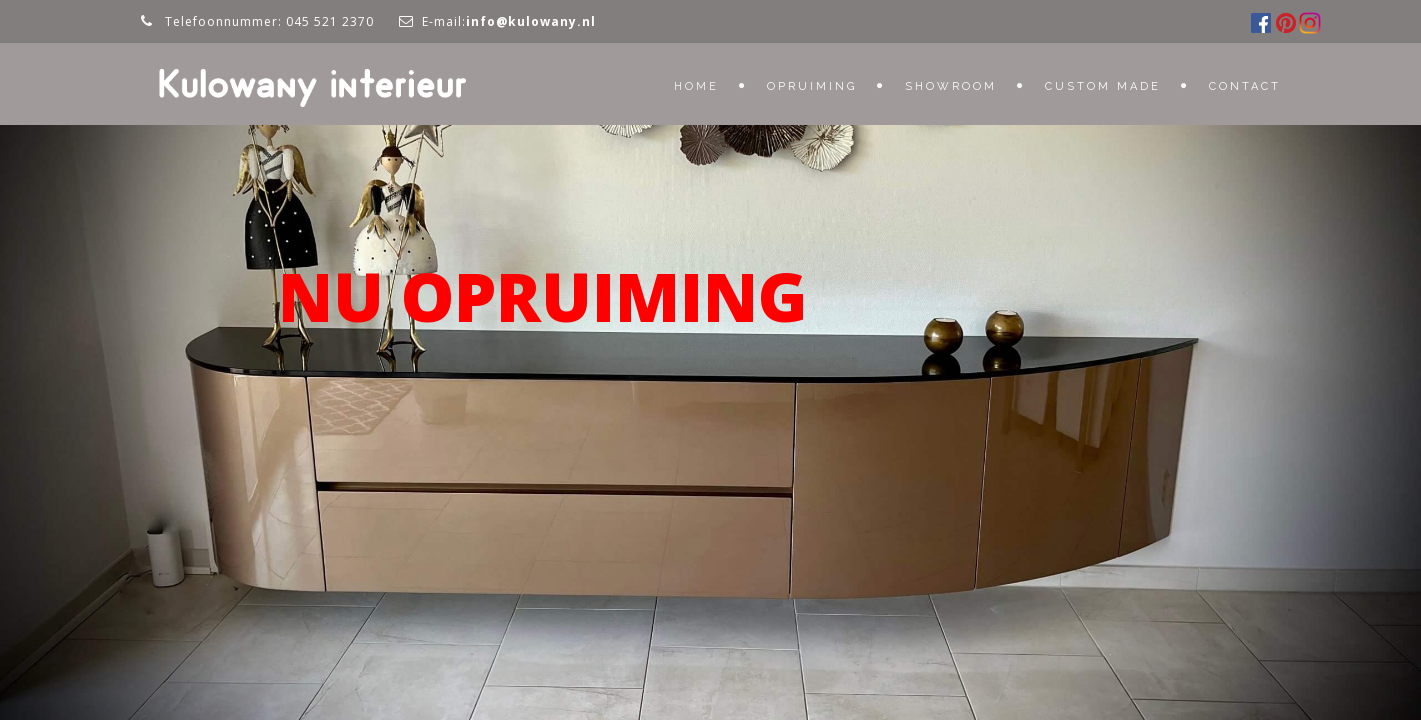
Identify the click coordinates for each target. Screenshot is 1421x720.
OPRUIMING (812, 86)
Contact (1245, 86)
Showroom (951, 86)
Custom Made (1103, 86)
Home (696, 86)
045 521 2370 (330, 21)
